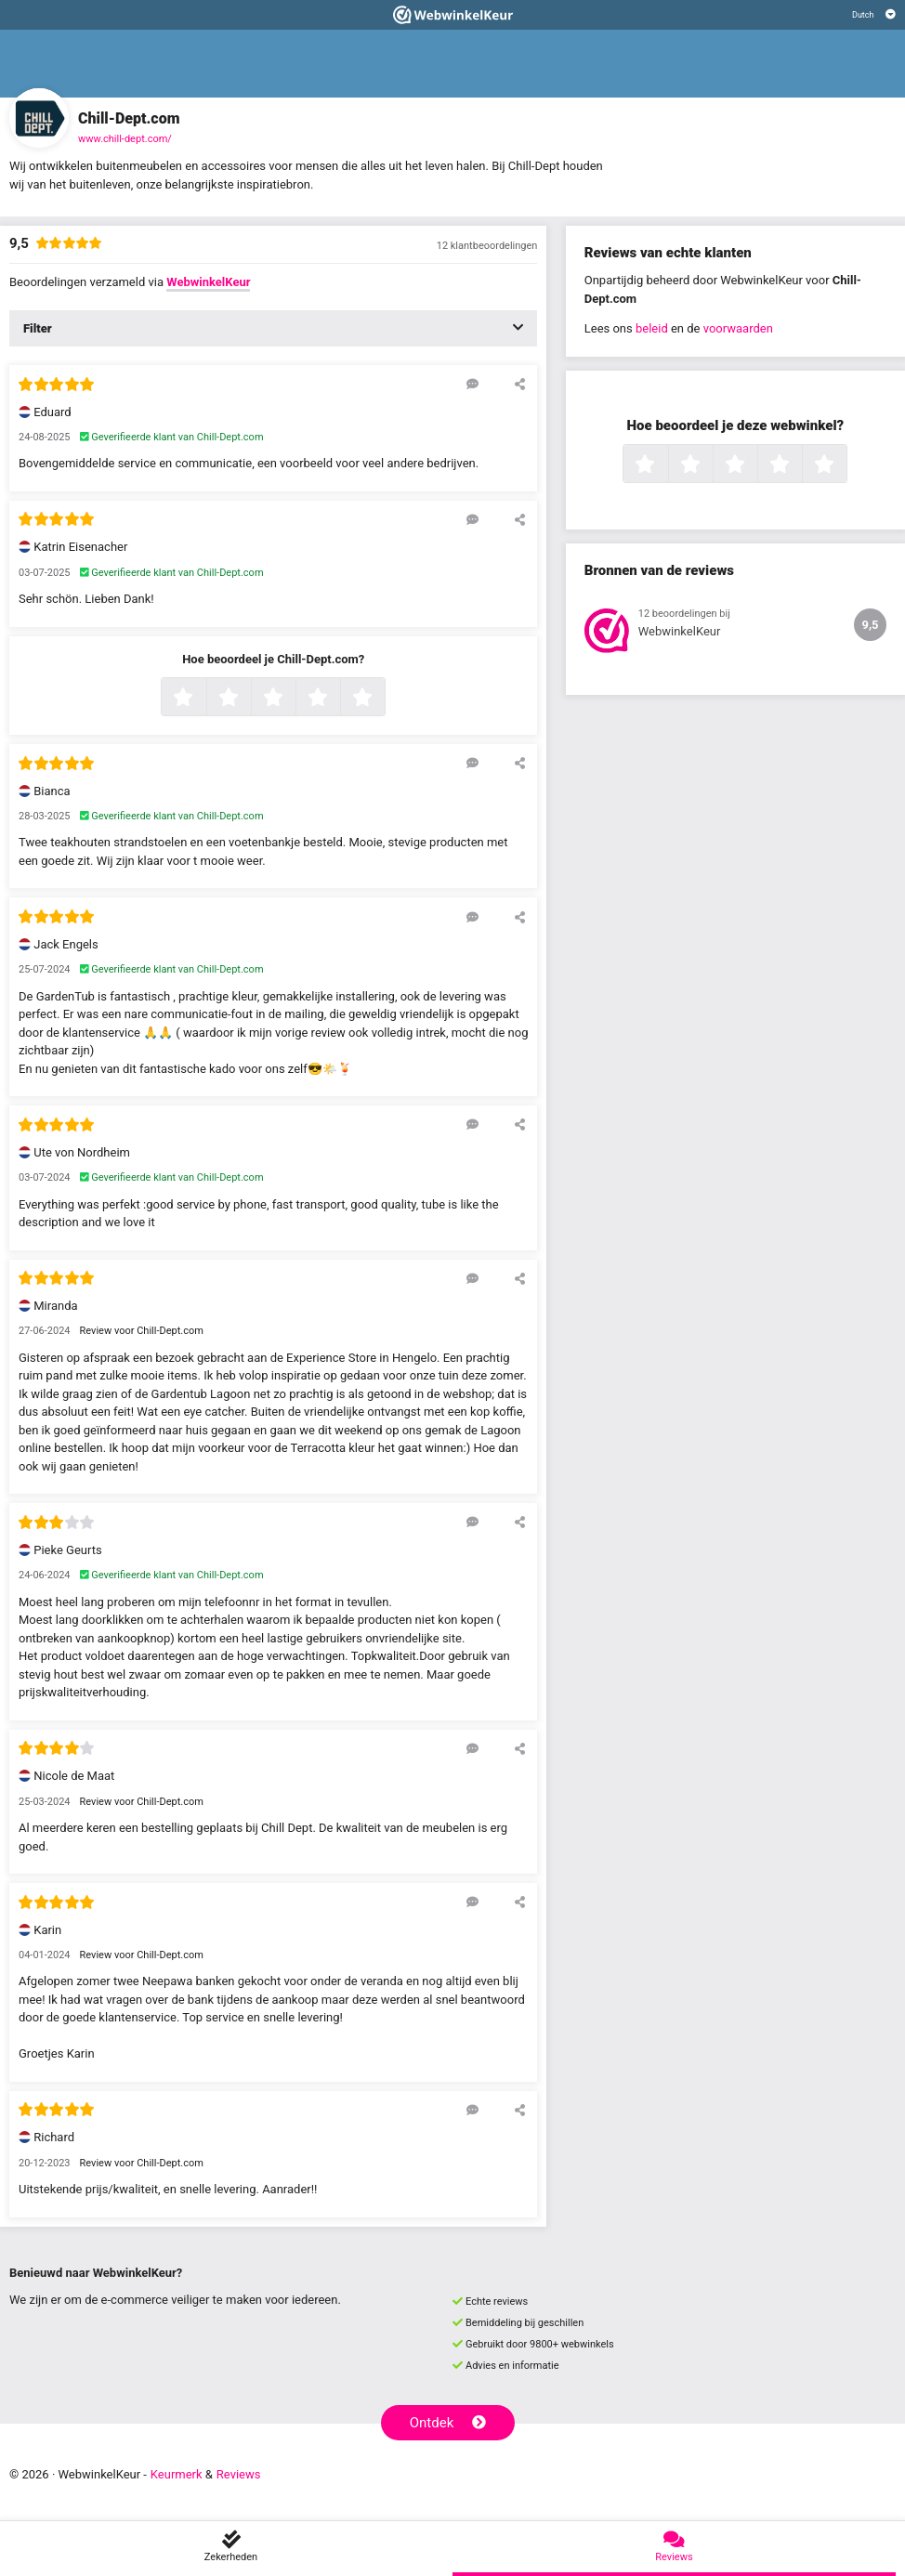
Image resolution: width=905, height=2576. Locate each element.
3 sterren (293, 698)
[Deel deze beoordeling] (520, 383)
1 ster (204, 698)
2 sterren (249, 698)
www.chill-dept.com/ (125, 139)
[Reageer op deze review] (472, 383)
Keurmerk (177, 2474)
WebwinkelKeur (208, 282)
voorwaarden (738, 328)
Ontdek (448, 2422)
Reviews (238, 2474)
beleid (652, 328)
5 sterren (383, 698)
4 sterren (338, 698)
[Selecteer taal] (874, 15)
